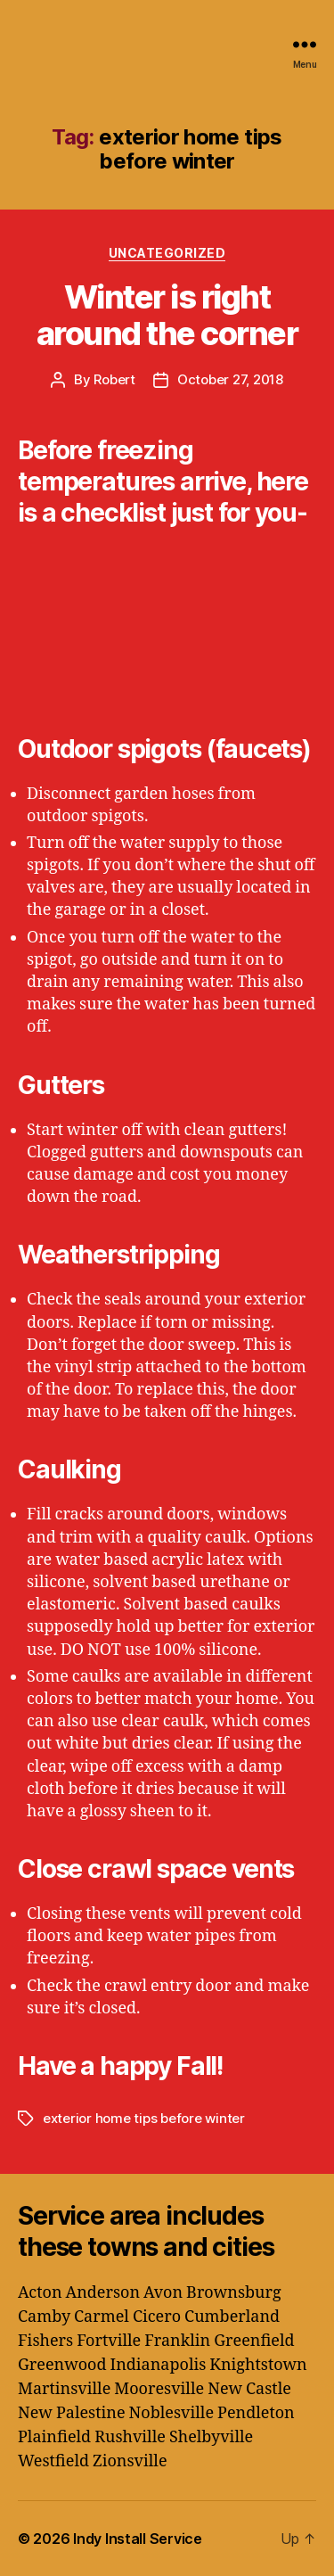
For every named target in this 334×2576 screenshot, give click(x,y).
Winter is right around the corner (167, 315)
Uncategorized (167, 252)
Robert (114, 379)
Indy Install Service (137, 2538)
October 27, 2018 (230, 379)
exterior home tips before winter (144, 2118)
